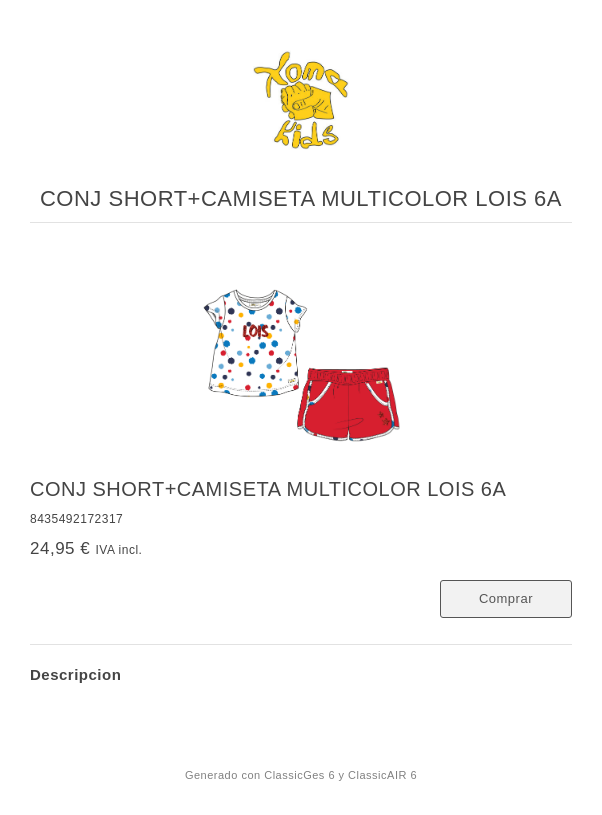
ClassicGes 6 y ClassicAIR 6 (340, 775)
